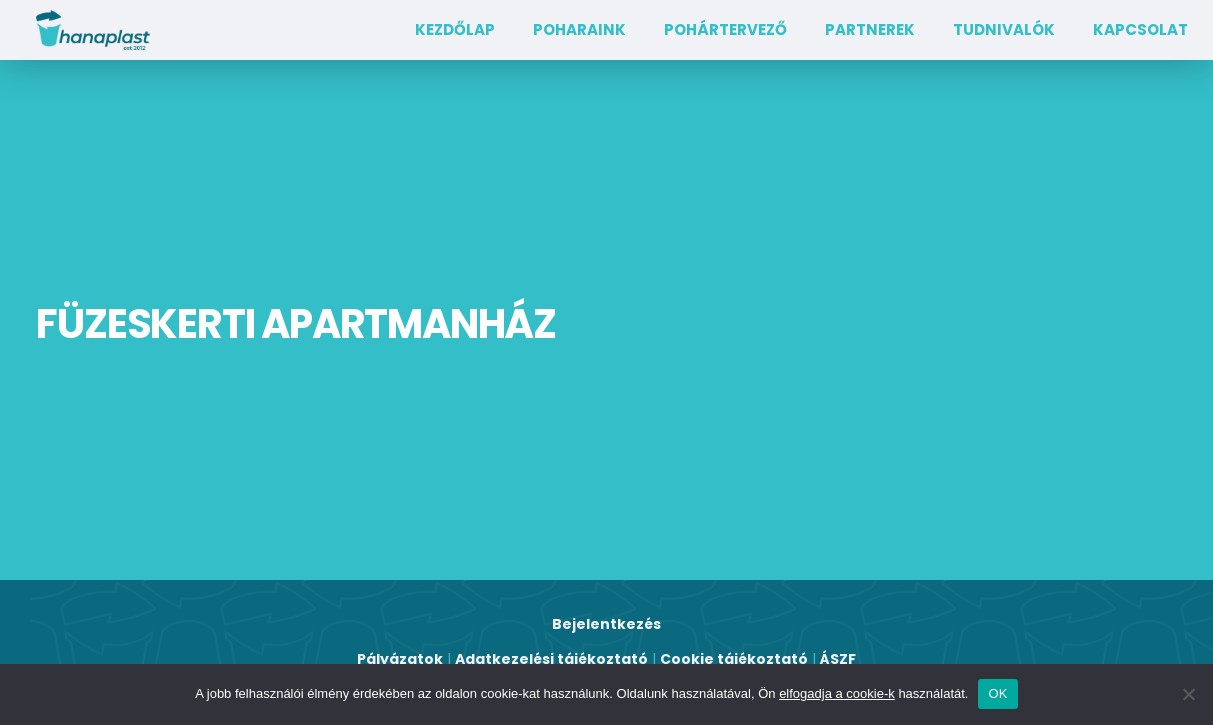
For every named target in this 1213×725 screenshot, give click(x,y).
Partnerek (870, 29)
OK (997, 693)
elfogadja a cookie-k (837, 693)
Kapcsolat (1140, 29)
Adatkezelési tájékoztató (551, 659)
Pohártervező (725, 29)
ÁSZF (838, 659)
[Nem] (1188, 694)
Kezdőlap (455, 29)
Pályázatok (400, 659)
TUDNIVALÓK (1004, 29)
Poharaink (579, 29)
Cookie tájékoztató (734, 659)
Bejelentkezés (606, 624)
